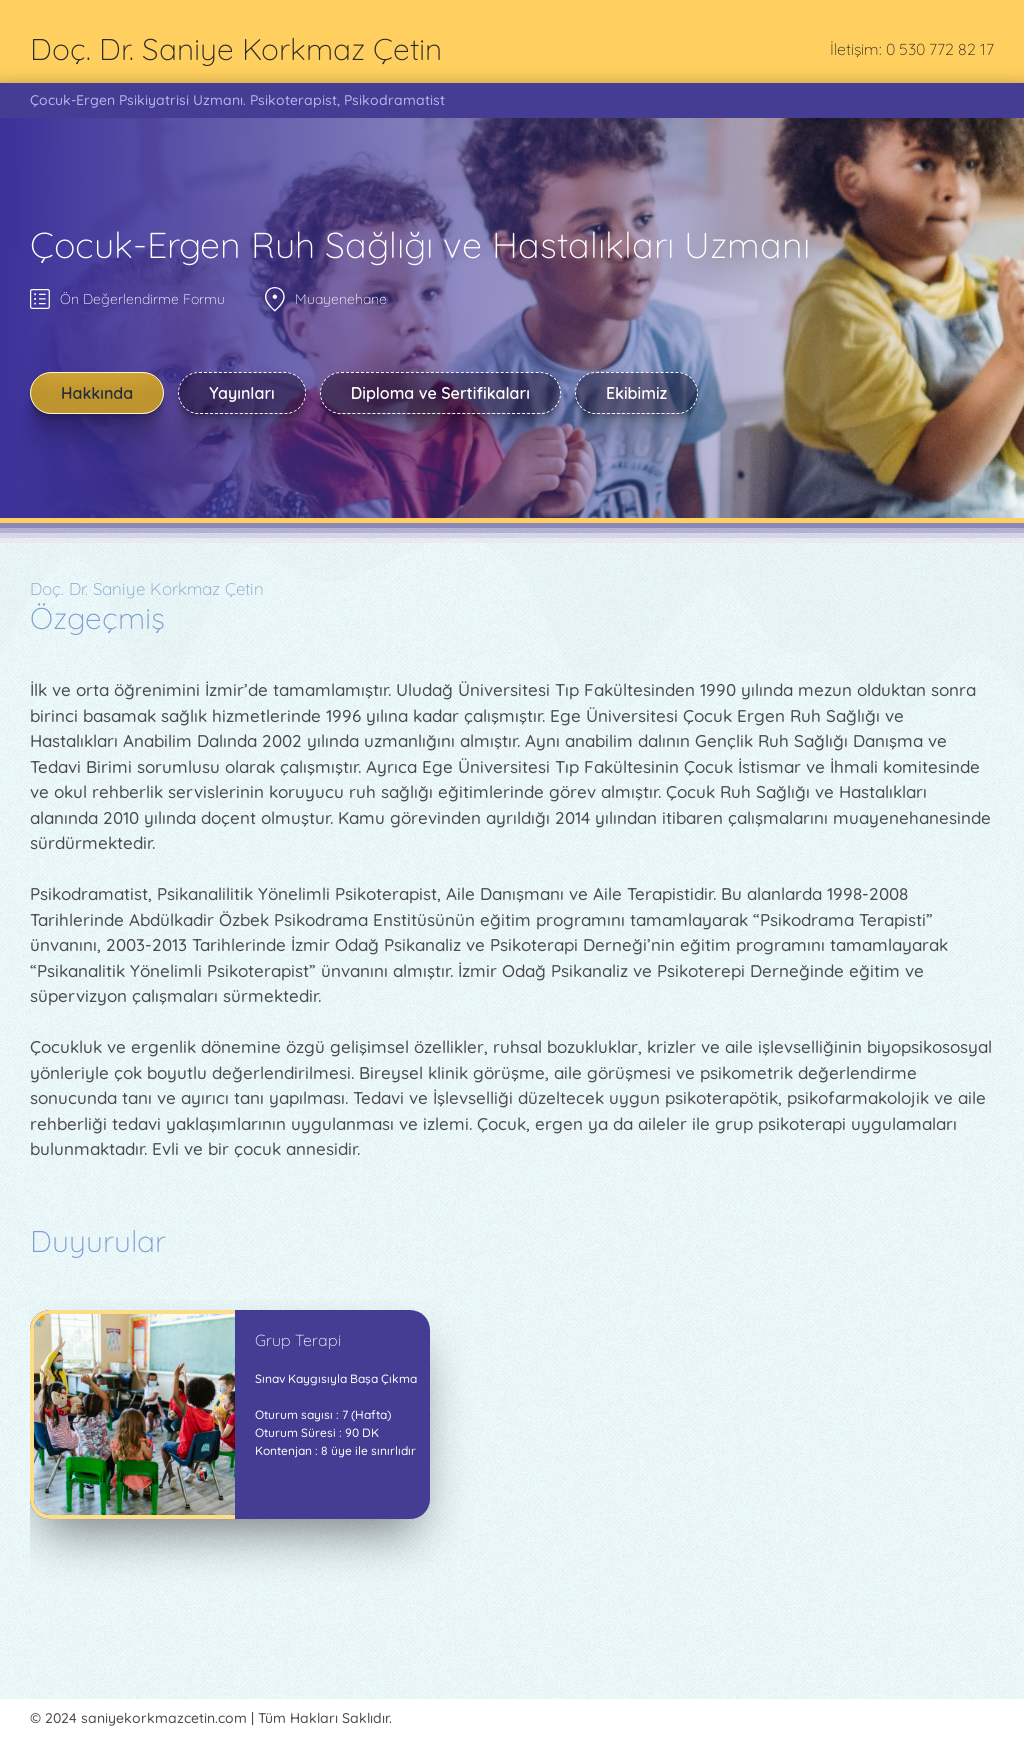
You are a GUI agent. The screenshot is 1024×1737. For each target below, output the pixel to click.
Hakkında (97, 393)
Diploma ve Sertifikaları (440, 393)
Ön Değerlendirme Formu (142, 299)
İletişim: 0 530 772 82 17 (912, 49)
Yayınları (242, 393)
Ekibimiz (636, 393)
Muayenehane (341, 299)
